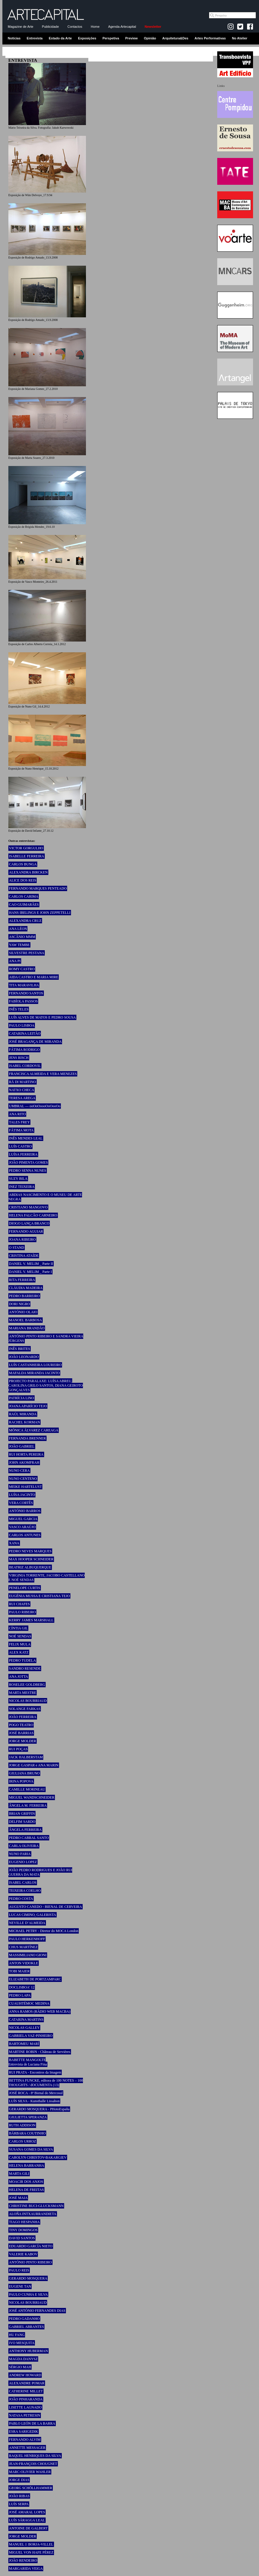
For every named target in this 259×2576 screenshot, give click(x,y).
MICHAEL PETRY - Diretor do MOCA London (43, 1931)
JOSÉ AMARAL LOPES (27, 2512)
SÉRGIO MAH (20, 2367)
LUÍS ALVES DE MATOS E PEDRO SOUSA (42, 1017)
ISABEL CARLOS (22, 1882)
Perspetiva (110, 38)
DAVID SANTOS (22, 2238)
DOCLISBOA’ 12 (21, 1987)
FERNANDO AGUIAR (26, 1231)
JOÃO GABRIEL (22, 1446)
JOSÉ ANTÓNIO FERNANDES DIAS (37, 2311)
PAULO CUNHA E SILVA (28, 2294)
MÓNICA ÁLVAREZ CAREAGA (33, 1430)
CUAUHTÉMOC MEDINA (29, 2003)
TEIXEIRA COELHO (25, 1890)
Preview (131, 38)
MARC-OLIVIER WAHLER (30, 2472)
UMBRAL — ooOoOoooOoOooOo (34, 1106)
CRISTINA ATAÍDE (23, 1256)
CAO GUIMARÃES (24, 904)
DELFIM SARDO (22, 1822)
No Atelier (239, 38)
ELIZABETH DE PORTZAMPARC (35, 1979)
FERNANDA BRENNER (27, 1438)
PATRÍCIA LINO (21, 1398)
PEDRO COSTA (21, 1899)
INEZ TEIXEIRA (21, 1187)
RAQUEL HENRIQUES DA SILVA (35, 2456)
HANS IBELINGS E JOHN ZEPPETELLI (39, 913)
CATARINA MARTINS (26, 2019)
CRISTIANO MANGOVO (28, 1207)
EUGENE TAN (20, 2286)
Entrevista (35, 38)
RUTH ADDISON (22, 2125)
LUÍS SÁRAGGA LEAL (27, 2520)
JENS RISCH (19, 1058)
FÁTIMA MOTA (21, 1130)
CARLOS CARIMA (23, 896)
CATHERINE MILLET (26, 2391)
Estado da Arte (60, 38)
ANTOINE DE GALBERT (28, 2528)
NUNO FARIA (20, 1854)
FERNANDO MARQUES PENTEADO (38, 888)
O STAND (16, 1247)
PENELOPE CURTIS (24, 1588)
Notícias (14, 38)
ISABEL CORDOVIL (25, 1066)
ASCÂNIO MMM (22, 937)
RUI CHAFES (19, 1604)
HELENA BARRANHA (26, 2165)
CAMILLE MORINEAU (27, 1789)
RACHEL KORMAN (24, 1422)
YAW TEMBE (19, 945)
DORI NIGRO (19, 1304)
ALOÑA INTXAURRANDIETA (32, 2214)
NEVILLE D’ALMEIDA (27, 1923)
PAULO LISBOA (21, 1025)
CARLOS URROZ (22, 2141)
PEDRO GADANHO (24, 2319)
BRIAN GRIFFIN (22, 1813)
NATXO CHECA (21, 1090)
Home (95, 26)
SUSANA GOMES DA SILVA (31, 2149)
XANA (14, 1543)
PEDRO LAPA (20, 1995)
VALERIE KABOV (23, 2254)
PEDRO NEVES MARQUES (30, 1551)
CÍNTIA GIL (18, 1628)
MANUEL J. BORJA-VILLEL (31, 2544)
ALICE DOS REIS (22, 880)
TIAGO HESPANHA (24, 2222)
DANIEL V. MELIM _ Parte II (31, 1264)
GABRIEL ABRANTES (26, 2327)
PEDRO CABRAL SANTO (29, 1838)
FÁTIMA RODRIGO (24, 1050)
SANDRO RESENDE (25, 1668)
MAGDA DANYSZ (23, 2359)
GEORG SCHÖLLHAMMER (30, 2488)
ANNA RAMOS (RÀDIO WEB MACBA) (39, 2011)
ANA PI (15, 961)
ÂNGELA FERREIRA (25, 1830)
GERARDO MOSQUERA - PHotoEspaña (39, 2109)
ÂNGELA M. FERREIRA (28, 1805)
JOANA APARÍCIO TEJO (28, 1406)
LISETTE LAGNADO (25, 2407)
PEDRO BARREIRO (24, 1296)
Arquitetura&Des (175, 38)
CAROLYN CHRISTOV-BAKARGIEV (38, 2157)
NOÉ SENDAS (20, 1636)
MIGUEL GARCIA (23, 1519)
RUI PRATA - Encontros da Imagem (35, 2072)
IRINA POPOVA (21, 1781)
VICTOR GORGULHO (26, 848)
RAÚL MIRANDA (23, 1414)
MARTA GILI (19, 2173)
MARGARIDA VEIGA (26, 2568)
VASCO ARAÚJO (22, 1527)
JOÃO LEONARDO (24, 1357)
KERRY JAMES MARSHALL (31, 1620)
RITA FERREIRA (22, 1280)
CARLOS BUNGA (23, 864)
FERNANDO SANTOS (26, 993)
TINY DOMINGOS (23, 2230)
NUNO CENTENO (23, 1479)
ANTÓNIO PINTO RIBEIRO (30, 2262)
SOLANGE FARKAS (24, 1709)
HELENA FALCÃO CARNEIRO (33, 1215)
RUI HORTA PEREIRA (26, 1454)
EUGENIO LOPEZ (23, 1862)
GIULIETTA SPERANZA (28, 2117)
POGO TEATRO (21, 1725)
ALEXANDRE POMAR (26, 2383)
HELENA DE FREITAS (26, 2190)
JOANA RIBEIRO (22, 1239)
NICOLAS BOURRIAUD (28, 1701)
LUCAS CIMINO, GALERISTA (32, 1915)
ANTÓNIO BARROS (25, 1511)
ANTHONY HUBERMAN (28, 2351)
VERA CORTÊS (21, 1503)
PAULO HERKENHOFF (27, 1939)
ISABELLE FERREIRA (26, 856)
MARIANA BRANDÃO (26, 1328)
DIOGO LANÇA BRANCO (29, 1223)
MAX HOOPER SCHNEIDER (31, 1559)
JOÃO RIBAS (19, 2496)
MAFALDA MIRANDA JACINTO (34, 1373)
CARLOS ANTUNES (25, 1535)
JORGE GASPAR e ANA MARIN (33, 1765)
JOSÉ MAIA (18, 2198)
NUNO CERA (19, 1470)
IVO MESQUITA (21, 2343)
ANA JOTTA (18, 1676)
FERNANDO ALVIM (25, 2439)
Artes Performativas (210, 38)
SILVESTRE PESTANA (26, 953)
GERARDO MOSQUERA (28, 2278)
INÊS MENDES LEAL (26, 1138)
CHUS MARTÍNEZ (23, 1947)
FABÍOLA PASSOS (23, 1001)
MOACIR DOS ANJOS (26, 2182)
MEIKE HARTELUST (25, 1487)
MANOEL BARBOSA (25, 1320)
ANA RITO (17, 1114)
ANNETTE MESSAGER (27, 2448)
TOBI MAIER (19, 1971)
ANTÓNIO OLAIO (23, 1312)
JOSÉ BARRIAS (21, 1733)
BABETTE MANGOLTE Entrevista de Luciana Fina (27, 2062)
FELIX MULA (19, 1644)
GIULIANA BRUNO (24, 1773)
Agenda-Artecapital (122, 26)
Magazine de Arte (20, 26)
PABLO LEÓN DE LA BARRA (32, 2423)
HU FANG (16, 2335)
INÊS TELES (18, 1009)
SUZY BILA (18, 1178)
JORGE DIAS (19, 2480)
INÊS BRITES (19, 1349)
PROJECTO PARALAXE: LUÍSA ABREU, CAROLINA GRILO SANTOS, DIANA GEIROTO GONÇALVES (45, 1385)
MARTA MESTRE (22, 1693)
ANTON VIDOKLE (23, 1963)
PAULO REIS (19, 2270)
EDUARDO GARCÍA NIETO (31, 2246)
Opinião (150, 38)
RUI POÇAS (18, 1749)
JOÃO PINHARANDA (26, 2399)
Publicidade (50, 26)
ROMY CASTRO (22, 969)
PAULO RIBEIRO (22, 1612)
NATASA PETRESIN (24, 2415)
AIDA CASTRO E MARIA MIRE (33, 977)
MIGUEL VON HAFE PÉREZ (31, 2552)
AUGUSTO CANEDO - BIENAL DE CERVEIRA (45, 1907)
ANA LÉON (18, 929)
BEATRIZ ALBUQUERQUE (30, 1567)
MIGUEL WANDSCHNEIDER (31, 1797)
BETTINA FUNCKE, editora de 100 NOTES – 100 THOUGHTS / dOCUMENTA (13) (45, 2082)
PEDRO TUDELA (22, 1660)
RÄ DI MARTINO (22, 1082)
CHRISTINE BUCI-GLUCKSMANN (36, 2206)
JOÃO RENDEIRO (23, 2560)
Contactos (74, 26)
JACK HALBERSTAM (26, 1757)
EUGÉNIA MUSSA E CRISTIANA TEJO (39, 1596)
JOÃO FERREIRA (22, 1717)
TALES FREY (19, 1122)
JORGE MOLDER (22, 1741)
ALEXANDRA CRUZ (25, 921)
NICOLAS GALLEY (24, 2028)
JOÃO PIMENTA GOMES (28, 1162)
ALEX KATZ (19, 1652)
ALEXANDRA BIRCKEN (28, 872)
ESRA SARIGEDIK (23, 2431)
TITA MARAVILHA (24, 985)
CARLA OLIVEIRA (24, 1846)
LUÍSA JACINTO (22, 1495)
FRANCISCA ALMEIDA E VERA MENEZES (43, 1074)
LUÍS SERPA (19, 2504)
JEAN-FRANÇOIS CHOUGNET (33, 2464)
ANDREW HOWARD (25, 2375)
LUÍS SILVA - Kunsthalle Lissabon (34, 2101)
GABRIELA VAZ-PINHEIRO (31, 2036)
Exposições (87, 38)
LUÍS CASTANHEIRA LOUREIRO (35, 1365)
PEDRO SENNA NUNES (27, 1170)
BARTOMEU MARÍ (24, 2044)
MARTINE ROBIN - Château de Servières (39, 2052)
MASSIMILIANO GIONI (28, 1955)
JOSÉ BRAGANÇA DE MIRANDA (35, 1041)
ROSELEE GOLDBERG (27, 1685)
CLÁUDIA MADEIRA (25, 1288)
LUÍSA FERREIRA (23, 1154)
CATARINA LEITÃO (24, 1033)
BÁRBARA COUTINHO (27, 2133)
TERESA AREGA (22, 1098)
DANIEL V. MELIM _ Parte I (30, 1272)
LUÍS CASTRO (20, 1146)
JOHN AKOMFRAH (24, 1462)
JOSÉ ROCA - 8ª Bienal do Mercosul (36, 2093)
